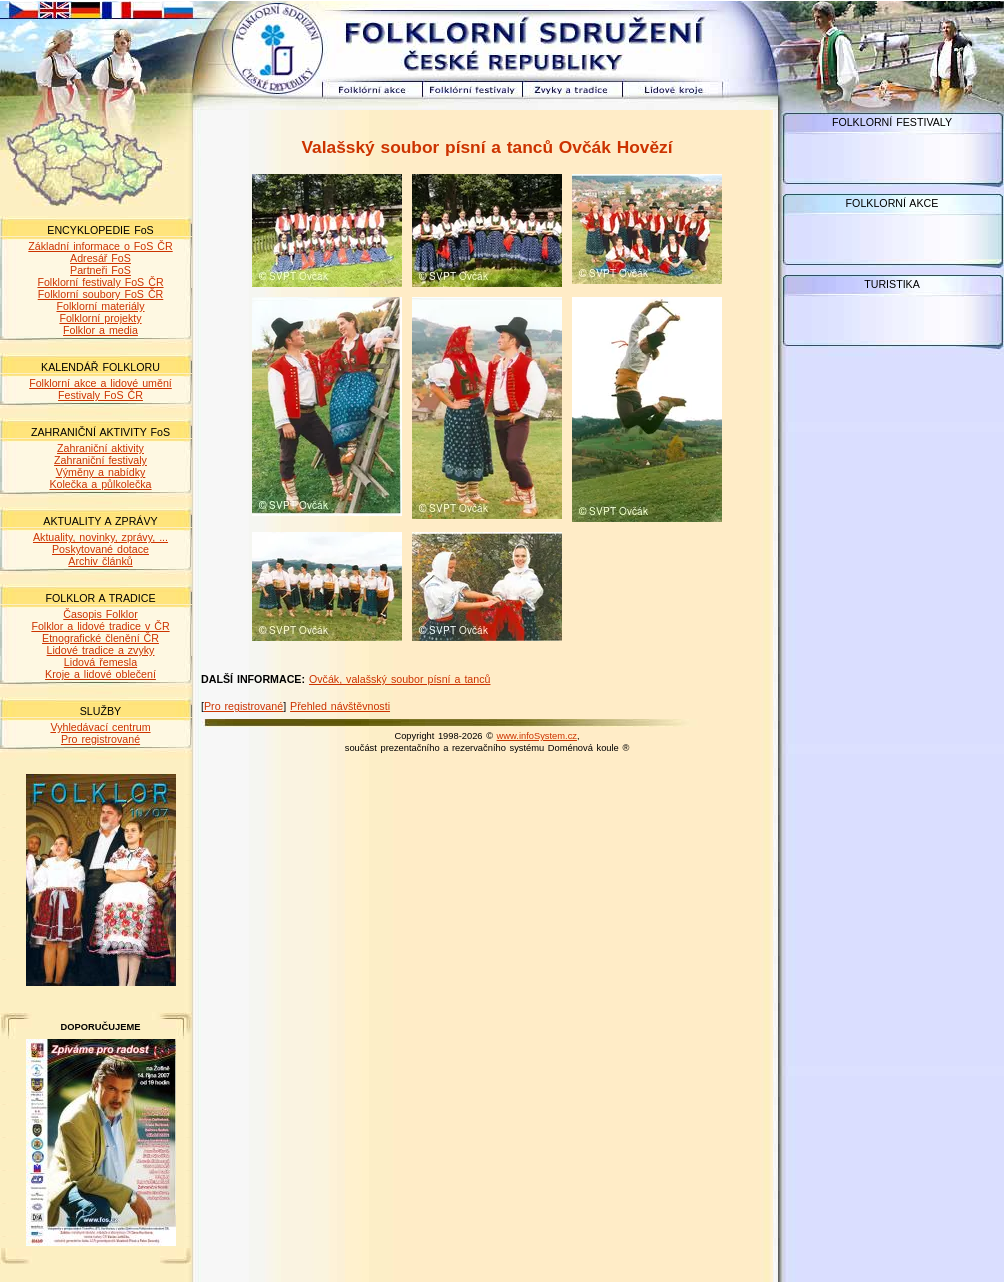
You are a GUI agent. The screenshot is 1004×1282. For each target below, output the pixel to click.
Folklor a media (100, 330)
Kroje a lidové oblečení (100, 674)
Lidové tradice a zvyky (101, 650)
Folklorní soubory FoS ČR (101, 294)
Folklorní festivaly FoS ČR (100, 282)
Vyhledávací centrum (100, 727)
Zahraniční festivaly (100, 460)
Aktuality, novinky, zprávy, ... (100, 537)
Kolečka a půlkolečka (100, 484)
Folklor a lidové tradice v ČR (100, 626)
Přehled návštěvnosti (340, 706)
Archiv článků (100, 561)
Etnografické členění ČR (100, 638)
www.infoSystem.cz (537, 736)
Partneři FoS (100, 270)
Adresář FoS (100, 258)
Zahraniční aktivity (100, 448)
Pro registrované (100, 739)
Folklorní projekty (100, 318)
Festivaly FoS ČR (100, 395)
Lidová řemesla (100, 662)
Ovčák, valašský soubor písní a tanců (400, 679)
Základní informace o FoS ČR (100, 246)
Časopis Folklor (100, 614)
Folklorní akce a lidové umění (100, 383)
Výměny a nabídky (101, 472)
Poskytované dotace (100, 549)
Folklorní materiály (100, 306)
